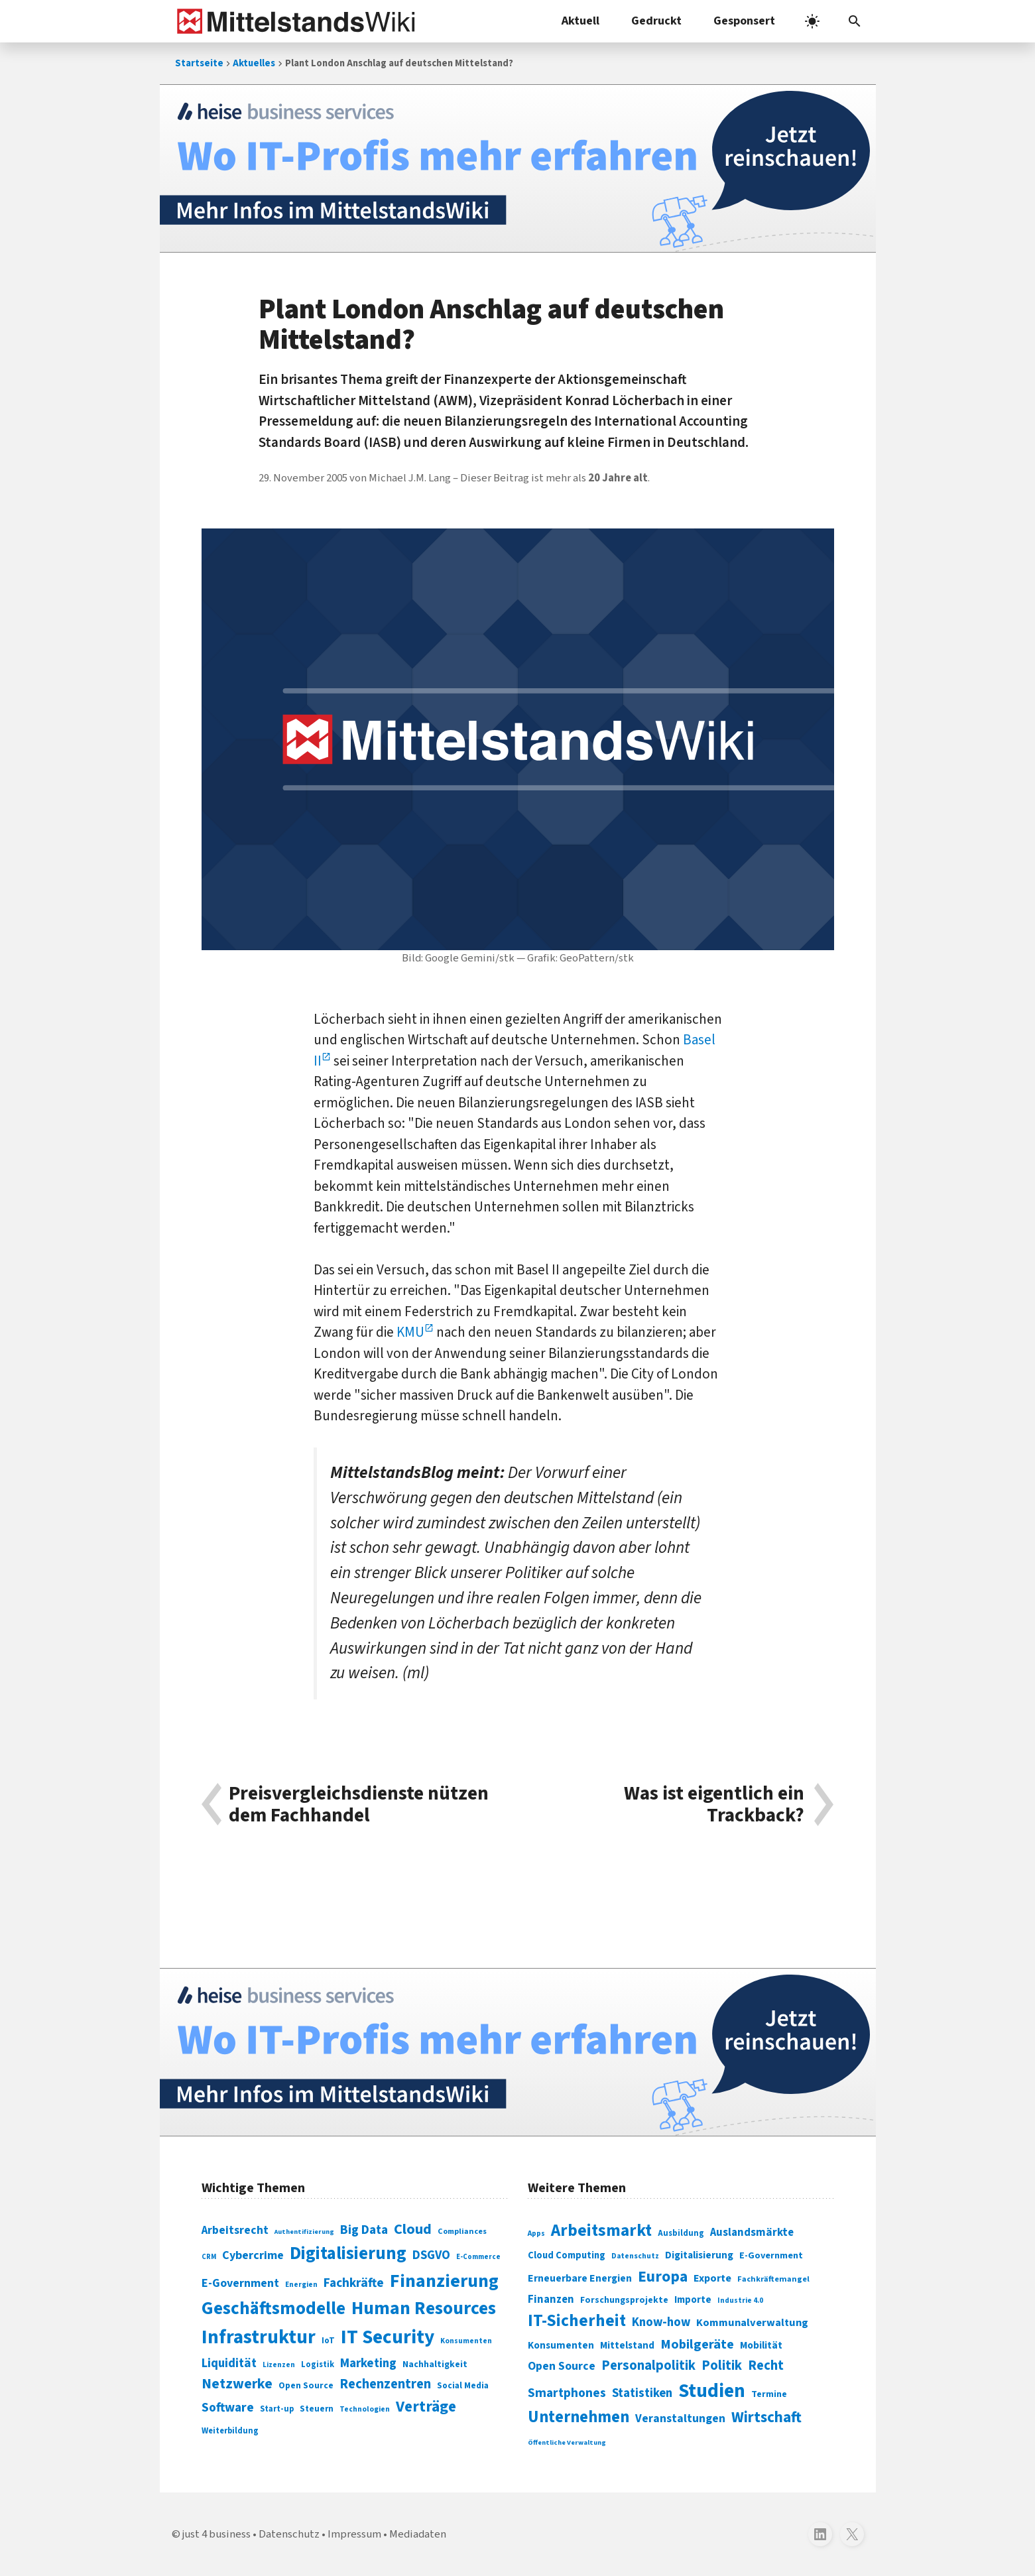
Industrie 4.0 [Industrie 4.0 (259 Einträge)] (740, 2300)
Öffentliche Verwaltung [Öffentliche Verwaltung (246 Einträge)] (567, 2442)
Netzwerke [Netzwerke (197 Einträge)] (237, 2384)
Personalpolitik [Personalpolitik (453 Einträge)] (648, 2365)
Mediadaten (417, 2534)
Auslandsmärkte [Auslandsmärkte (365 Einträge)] (752, 2232)
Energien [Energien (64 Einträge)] (301, 2285)
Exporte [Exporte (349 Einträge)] (712, 2278)
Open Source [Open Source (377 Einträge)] (561, 2366)
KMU (410, 1332)
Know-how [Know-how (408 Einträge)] (661, 2322)
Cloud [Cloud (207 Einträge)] (413, 2229)
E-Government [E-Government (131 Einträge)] (240, 2283)
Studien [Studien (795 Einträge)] (711, 2391)
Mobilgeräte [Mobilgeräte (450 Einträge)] (697, 2344)
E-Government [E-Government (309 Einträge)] (771, 2255)
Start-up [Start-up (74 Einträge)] (277, 2409)
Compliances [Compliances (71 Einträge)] (462, 2231)
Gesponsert (744, 21)
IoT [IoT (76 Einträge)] (328, 2341)
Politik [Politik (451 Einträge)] (721, 2365)
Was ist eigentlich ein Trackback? (714, 1804)
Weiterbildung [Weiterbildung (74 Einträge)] (230, 2431)
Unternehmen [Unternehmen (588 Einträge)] (578, 2417)
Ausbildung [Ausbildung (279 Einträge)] (681, 2233)
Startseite (199, 63)
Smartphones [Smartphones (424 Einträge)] (567, 2393)
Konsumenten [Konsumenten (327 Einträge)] (561, 2345)
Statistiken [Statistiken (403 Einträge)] (642, 2393)
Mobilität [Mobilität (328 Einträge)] (761, 2345)
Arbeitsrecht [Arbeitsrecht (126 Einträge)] (235, 2230)
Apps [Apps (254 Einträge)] (536, 2233)
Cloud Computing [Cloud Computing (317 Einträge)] (566, 2255)
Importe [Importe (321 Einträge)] (692, 2300)
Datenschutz (289, 2534)
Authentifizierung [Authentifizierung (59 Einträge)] (304, 2232)
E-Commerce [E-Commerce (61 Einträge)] (478, 2257)
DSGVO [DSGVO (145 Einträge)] (431, 2255)
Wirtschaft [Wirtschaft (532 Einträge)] (766, 2417)
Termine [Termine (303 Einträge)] (769, 2394)
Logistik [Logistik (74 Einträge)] (317, 2364)
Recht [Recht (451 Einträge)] (766, 2365)
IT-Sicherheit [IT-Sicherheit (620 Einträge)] (577, 2321)
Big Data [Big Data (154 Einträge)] (364, 2230)
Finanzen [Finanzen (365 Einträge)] (551, 2299)
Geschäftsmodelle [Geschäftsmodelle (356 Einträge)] (273, 2308)
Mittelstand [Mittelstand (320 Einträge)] (627, 2346)
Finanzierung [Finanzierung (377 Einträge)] (444, 2281)
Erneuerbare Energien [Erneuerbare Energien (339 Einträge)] (580, 2278)
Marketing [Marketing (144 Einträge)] (368, 2363)
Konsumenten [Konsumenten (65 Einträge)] (466, 2341)
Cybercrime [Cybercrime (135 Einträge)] (253, 2255)
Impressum (354, 2534)
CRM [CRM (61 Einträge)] (209, 2257)
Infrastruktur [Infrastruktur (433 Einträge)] (259, 2337)
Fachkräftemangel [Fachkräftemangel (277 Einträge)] (773, 2279)
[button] (854, 21)
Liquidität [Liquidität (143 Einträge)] (229, 2363)
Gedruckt (656, 21)
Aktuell (580, 21)
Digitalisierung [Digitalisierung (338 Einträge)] (348, 2253)
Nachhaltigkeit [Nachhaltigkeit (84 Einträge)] (434, 2364)
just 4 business (216, 2534)
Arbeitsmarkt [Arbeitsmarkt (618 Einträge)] (601, 2230)
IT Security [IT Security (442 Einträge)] (387, 2337)
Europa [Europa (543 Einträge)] (663, 2277)
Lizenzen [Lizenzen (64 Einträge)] (279, 2365)
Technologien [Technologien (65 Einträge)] (364, 2409)
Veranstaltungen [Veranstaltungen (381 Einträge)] (680, 2418)
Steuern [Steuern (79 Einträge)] (317, 2409)
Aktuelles (254, 63)
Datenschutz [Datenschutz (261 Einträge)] (635, 2256)
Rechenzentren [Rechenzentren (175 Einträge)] (385, 2384)
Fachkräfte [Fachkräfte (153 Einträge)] (354, 2283)
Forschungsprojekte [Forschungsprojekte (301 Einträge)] (624, 2300)
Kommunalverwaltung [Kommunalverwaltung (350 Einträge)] (752, 2323)
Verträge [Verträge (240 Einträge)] (426, 2407)
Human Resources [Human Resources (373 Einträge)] (423, 2308)
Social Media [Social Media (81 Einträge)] (463, 2385)
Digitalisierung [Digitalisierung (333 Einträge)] (699, 2255)
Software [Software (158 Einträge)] (228, 2407)
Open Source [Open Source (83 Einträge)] (306, 2385)
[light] (812, 21)
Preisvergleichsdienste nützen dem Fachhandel (359, 1804)
